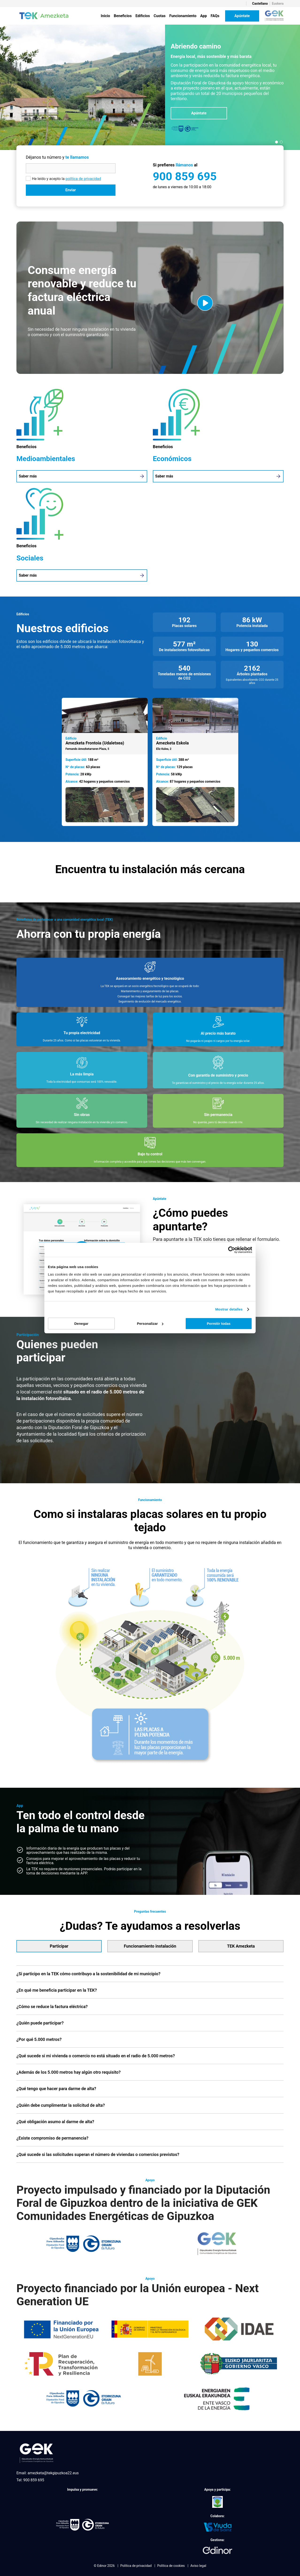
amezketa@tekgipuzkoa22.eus (53, 2472)
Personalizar (150, 1324)
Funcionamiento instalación (150, 1944)
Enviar (70, 190)
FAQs (215, 16)
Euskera (278, 3)
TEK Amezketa (241, 1944)
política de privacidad (83, 178)
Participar (59, 1944)
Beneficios (123, 16)
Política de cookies (171, 2564)
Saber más (82, 475)
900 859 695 (33, 2479)
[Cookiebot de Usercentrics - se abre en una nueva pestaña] (231, 1249)
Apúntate (242, 16)
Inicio (105, 16)
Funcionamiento (182, 16)
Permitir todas (219, 1324)
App (203, 16)
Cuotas (160, 16)
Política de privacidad (136, 2564)
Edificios (142, 16)
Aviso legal (198, 2564)
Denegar (81, 1324)
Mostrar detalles (229, 1309)
